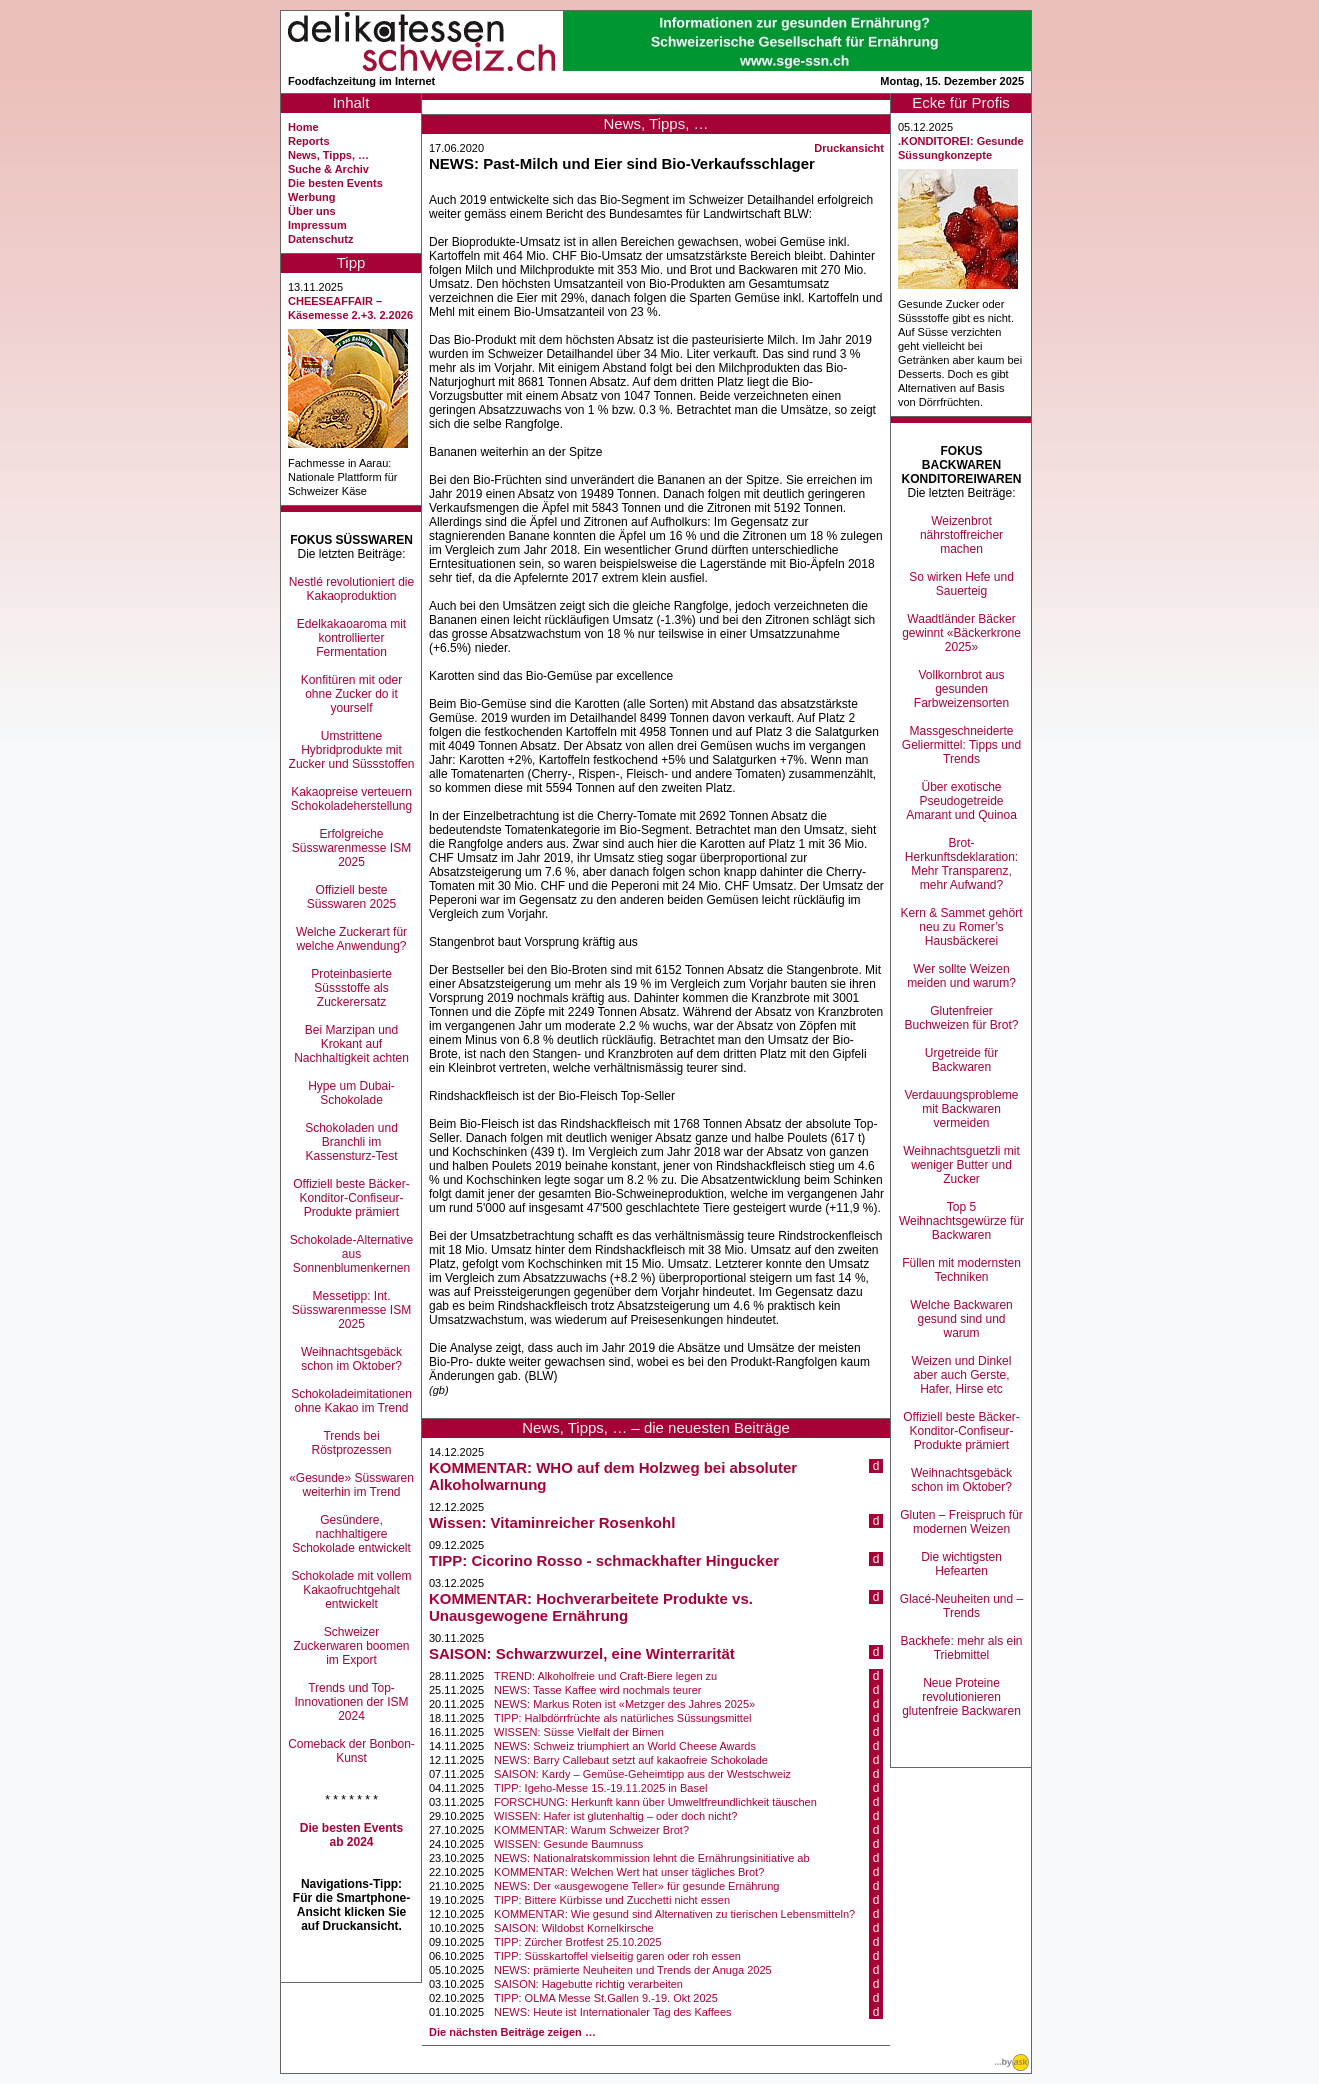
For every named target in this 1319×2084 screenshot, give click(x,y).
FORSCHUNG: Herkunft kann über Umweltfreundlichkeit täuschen (655, 1802)
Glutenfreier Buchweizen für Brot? (961, 1018)
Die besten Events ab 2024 (351, 1835)
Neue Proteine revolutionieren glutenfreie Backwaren (961, 1697)
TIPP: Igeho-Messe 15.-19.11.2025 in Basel (600, 1788)
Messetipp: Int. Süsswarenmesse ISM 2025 (351, 1310)
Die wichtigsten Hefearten (961, 1564)
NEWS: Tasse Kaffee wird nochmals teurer (597, 1690)
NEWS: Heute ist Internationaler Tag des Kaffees (612, 2012)
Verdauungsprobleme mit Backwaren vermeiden (961, 1109)
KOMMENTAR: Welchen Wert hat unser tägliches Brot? (629, 1872)
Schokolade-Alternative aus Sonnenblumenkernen (351, 1254)
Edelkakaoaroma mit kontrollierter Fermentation (351, 638)
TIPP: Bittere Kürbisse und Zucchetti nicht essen (612, 1900)
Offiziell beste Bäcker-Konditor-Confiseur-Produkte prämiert (351, 1198)
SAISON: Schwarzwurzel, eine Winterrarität (582, 1653)
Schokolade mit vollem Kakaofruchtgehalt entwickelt (351, 1590)
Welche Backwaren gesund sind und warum (961, 1319)
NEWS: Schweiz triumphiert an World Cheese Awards (625, 1746)
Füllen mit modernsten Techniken (961, 1270)
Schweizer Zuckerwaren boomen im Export (351, 1646)
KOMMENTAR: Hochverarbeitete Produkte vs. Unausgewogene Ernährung (591, 1607)
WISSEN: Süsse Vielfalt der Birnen (579, 1732)
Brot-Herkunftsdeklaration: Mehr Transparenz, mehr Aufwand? (961, 864)
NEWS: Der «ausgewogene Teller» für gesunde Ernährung (636, 1886)
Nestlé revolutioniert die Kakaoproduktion (351, 589)
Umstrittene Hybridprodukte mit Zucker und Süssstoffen (352, 750)
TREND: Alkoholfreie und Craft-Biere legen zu (605, 1676)
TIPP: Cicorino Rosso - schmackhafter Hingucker (604, 1560)
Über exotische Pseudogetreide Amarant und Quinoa (961, 801)
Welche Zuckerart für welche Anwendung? (351, 939)
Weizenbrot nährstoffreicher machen (961, 535)
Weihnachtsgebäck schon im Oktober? (351, 1359)
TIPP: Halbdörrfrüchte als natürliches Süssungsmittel (622, 1718)
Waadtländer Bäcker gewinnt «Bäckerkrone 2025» (961, 633)
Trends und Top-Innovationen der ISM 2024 (351, 1702)
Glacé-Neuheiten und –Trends (961, 1606)
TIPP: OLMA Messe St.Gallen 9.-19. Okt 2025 (606, 1998)
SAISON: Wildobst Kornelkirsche (574, 1928)
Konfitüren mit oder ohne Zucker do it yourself (351, 694)
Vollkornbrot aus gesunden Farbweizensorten (961, 689)
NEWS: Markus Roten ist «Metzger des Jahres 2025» (624, 1704)
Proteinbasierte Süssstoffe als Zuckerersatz (351, 988)
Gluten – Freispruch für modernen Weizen (961, 1522)
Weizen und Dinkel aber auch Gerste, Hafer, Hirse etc (962, 1375)
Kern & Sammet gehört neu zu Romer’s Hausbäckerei (961, 927)
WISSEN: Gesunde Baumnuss (568, 1844)
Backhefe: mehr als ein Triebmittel (961, 1648)
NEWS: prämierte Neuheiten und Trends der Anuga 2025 (633, 1970)
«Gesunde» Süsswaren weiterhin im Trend (351, 1485)
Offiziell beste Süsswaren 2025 (351, 897)
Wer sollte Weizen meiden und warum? (961, 976)
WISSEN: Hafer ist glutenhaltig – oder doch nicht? (615, 1816)
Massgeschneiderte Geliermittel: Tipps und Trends (961, 745)
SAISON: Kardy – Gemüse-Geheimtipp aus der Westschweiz (642, 1774)
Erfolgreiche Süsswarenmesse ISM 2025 (351, 848)
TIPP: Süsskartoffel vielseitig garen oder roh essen (617, 1956)
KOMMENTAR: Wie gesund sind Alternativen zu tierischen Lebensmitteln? (674, 1914)
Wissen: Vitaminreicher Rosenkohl (552, 1522)
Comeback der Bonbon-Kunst (351, 1751)
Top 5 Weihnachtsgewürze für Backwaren (961, 1221)
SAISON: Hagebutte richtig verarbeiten (588, 1984)
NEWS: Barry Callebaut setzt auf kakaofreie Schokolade (631, 1760)
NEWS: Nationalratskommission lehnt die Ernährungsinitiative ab (651, 1858)
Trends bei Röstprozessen (351, 1443)
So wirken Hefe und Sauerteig (961, 584)
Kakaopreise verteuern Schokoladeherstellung (351, 799)
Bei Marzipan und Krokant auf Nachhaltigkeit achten (351, 1044)
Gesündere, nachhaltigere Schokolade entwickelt (351, 1534)
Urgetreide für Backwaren (961, 1060)
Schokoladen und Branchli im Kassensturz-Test (351, 1142)
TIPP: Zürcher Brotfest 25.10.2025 (578, 1942)
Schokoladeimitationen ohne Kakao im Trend (351, 1401)
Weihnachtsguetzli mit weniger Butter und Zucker (961, 1165)
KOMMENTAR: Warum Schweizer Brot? (591, 1830)
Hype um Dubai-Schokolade (351, 1093)
